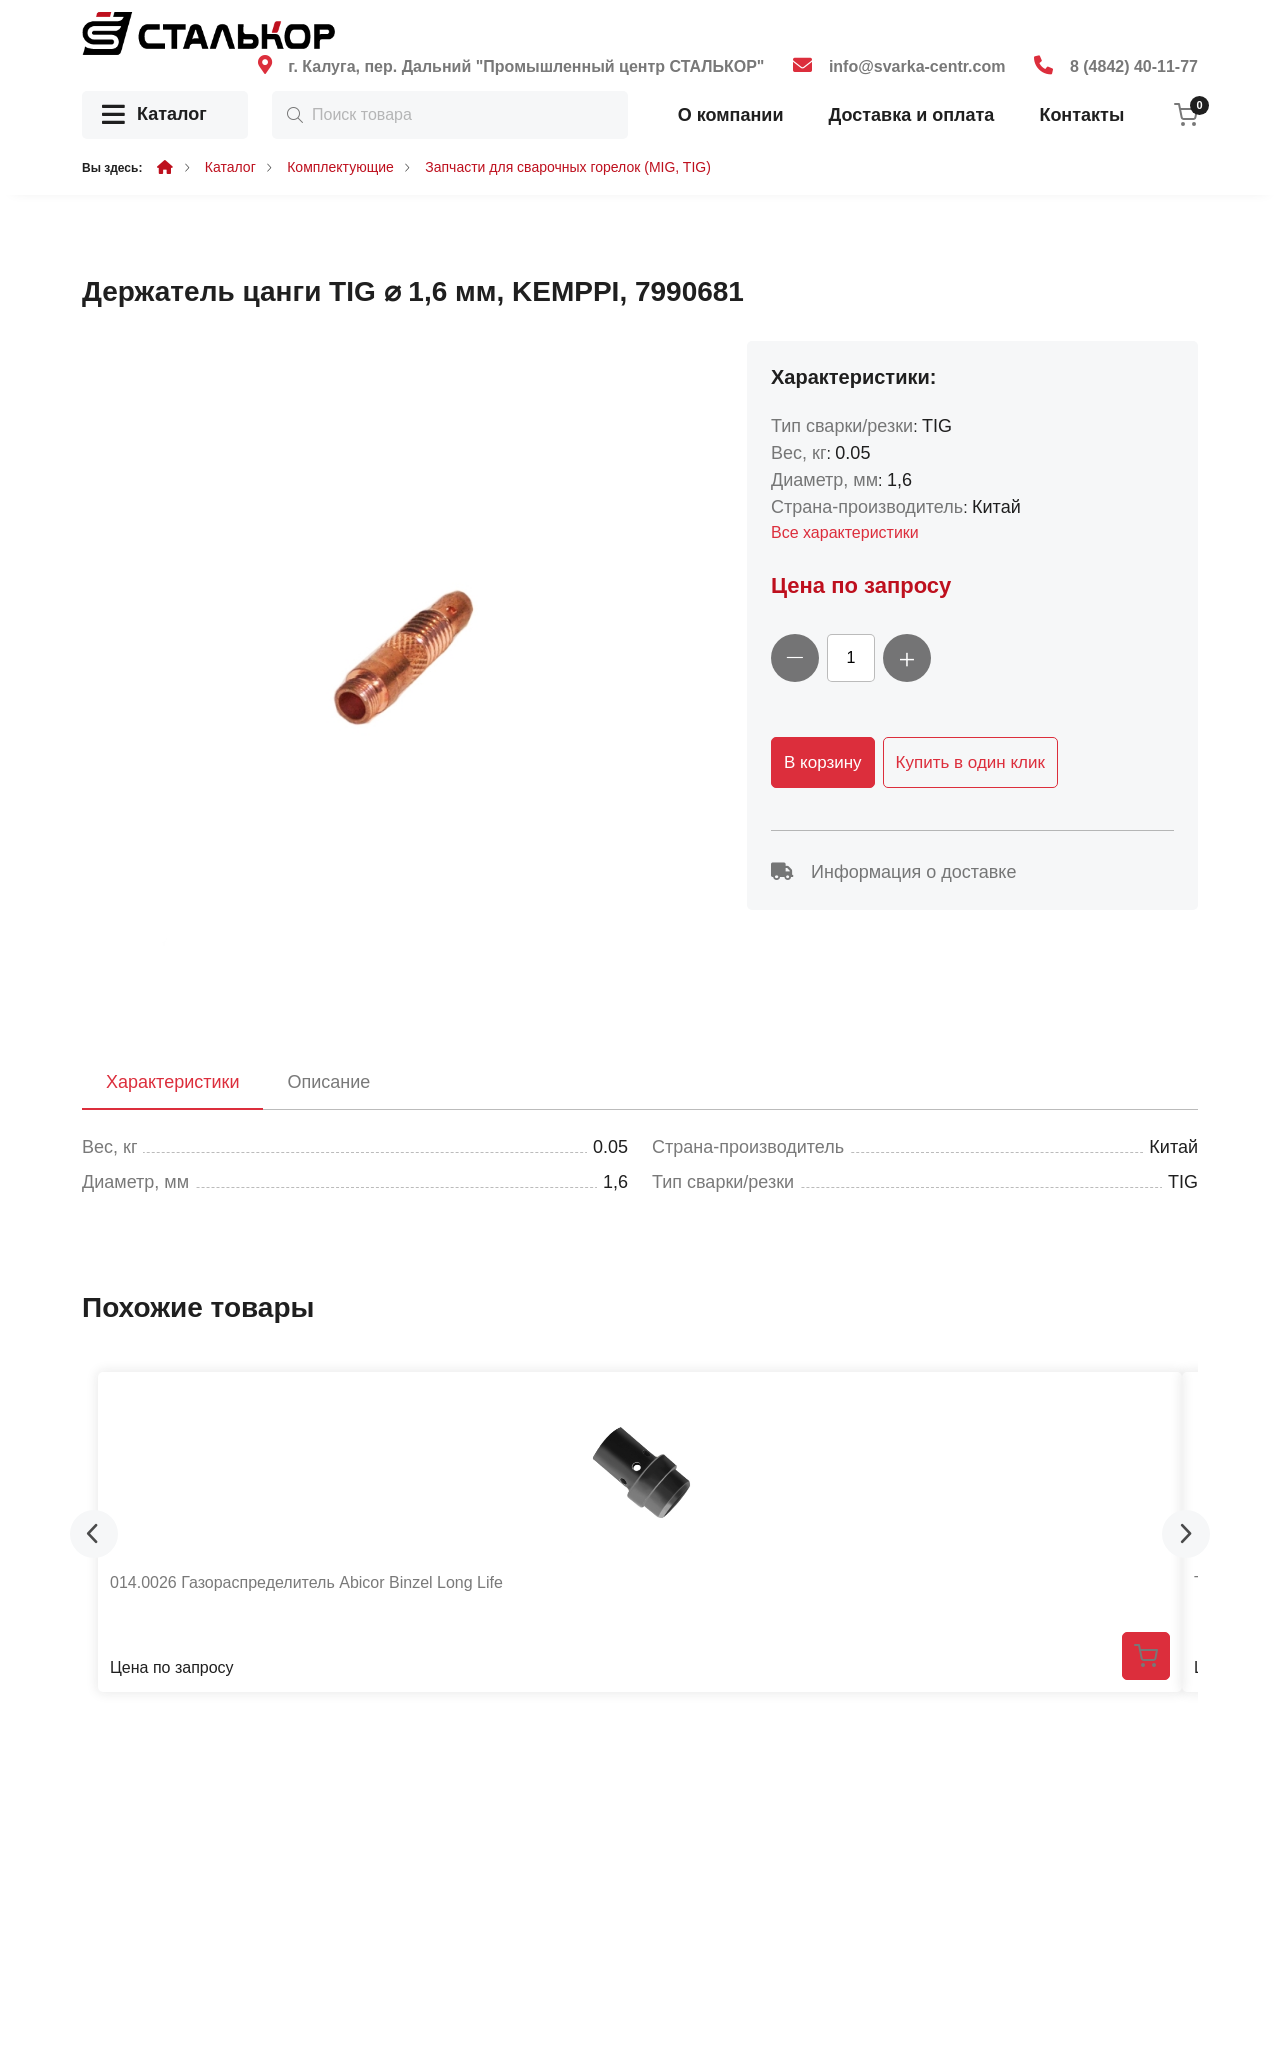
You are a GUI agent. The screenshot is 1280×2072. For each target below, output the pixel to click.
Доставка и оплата (911, 115)
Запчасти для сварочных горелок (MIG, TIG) (568, 167)
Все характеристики (845, 532)
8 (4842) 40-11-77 (1134, 66)
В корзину (823, 762)
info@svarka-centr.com (917, 66)
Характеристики (172, 1082)
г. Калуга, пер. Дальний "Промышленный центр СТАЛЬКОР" (526, 66)
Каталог (154, 115)
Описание (328, 1082)
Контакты (1081, 115)
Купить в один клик (970, 762)
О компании (731, 115)
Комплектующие (340, 167)
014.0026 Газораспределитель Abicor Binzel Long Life (306, 1582)
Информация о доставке (893, 872)
